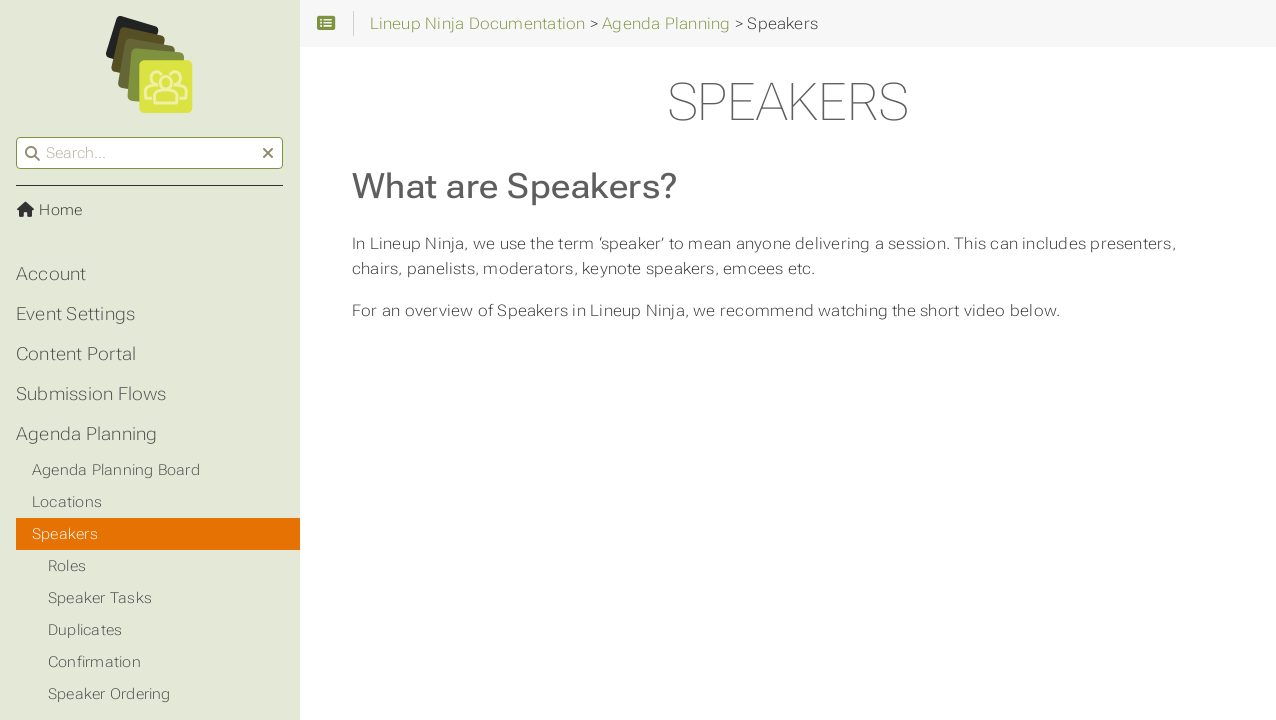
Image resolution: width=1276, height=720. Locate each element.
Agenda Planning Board (116, 470)
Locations (67, 502)
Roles (67, 566)
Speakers (65, 534)
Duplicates (85, 630)
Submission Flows (91, 394)
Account (51, 274)
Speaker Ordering (109, 694)
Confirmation (94, 662)
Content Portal (76, 354)
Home (49, 210)
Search (17, 137)
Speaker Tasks (100, 598)
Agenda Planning (86, 434)
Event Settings (75, 314)
